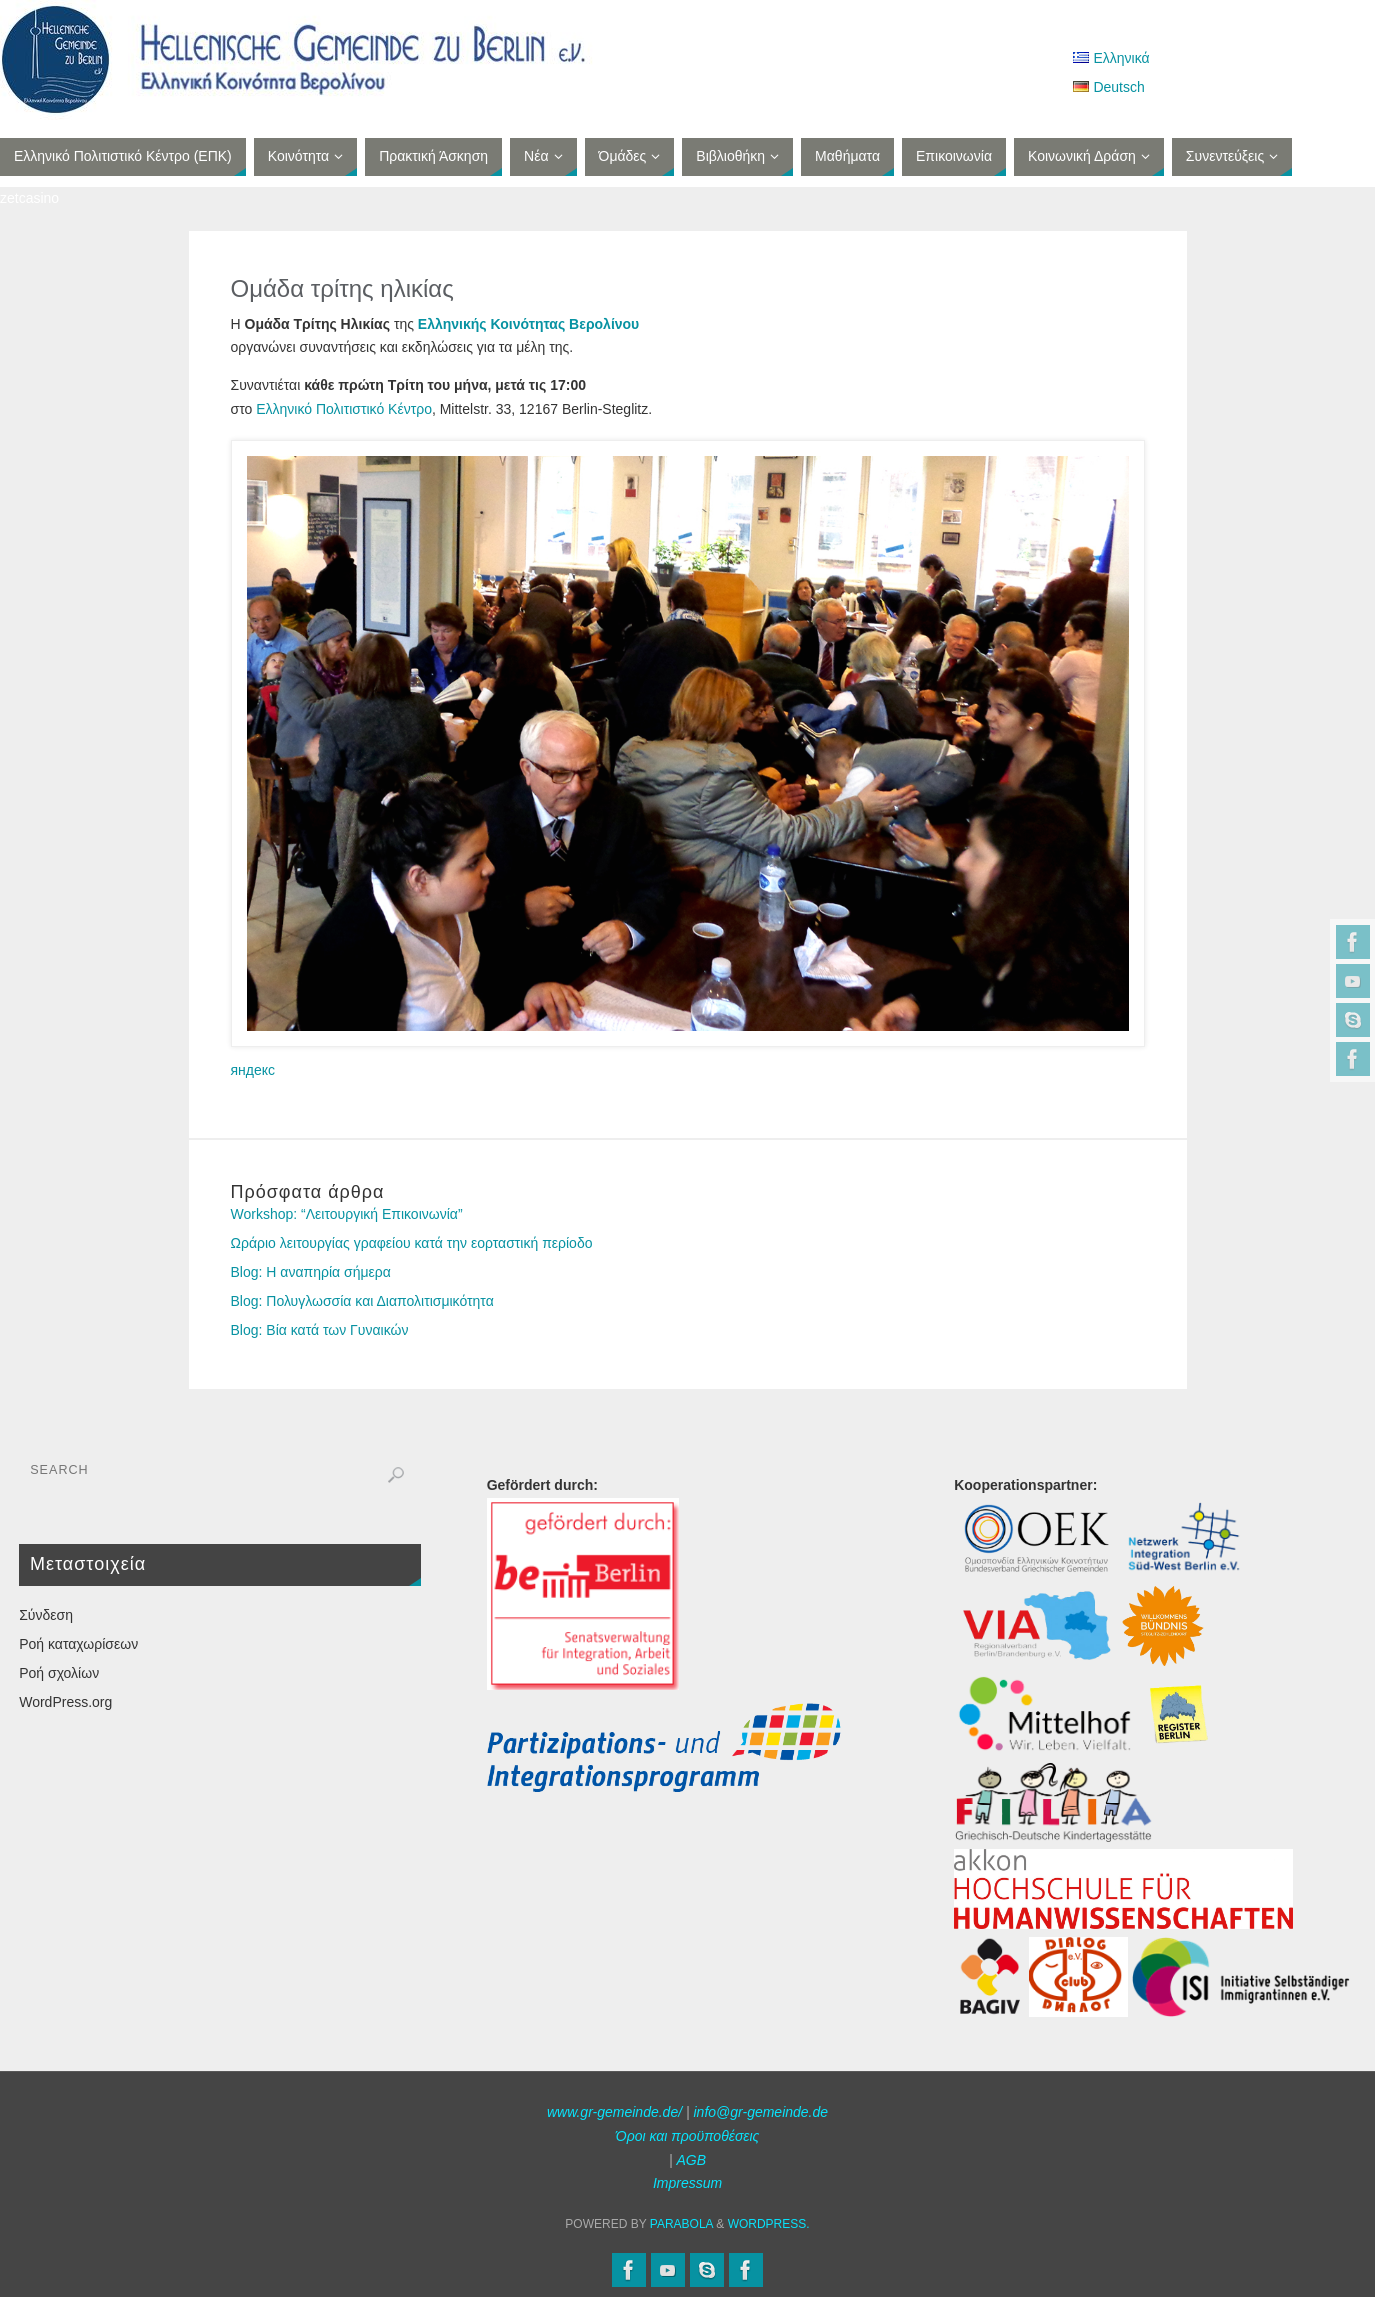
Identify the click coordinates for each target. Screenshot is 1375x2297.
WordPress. (769, 2224)
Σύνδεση (46, 1615)
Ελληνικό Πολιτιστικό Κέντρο (344, 409)
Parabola (681, 2224)
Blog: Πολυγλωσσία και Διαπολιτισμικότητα (362, 1301)
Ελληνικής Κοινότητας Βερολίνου (528, 324)
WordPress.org (65, 1702)
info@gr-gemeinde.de (760, 2112)
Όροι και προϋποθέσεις (688, 2136)
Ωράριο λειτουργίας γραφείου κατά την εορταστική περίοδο (412, 1243)
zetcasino (29, 198)
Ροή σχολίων (59, 1673)
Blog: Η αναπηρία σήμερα (311, 1272)
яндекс (253, 1070)
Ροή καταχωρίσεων (78, 1644)
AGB (691, 2160)
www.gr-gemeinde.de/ (614, 2112)
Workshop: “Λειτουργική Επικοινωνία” (347, 1214)
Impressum (687, 2183)
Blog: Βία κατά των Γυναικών (320, 1330)
